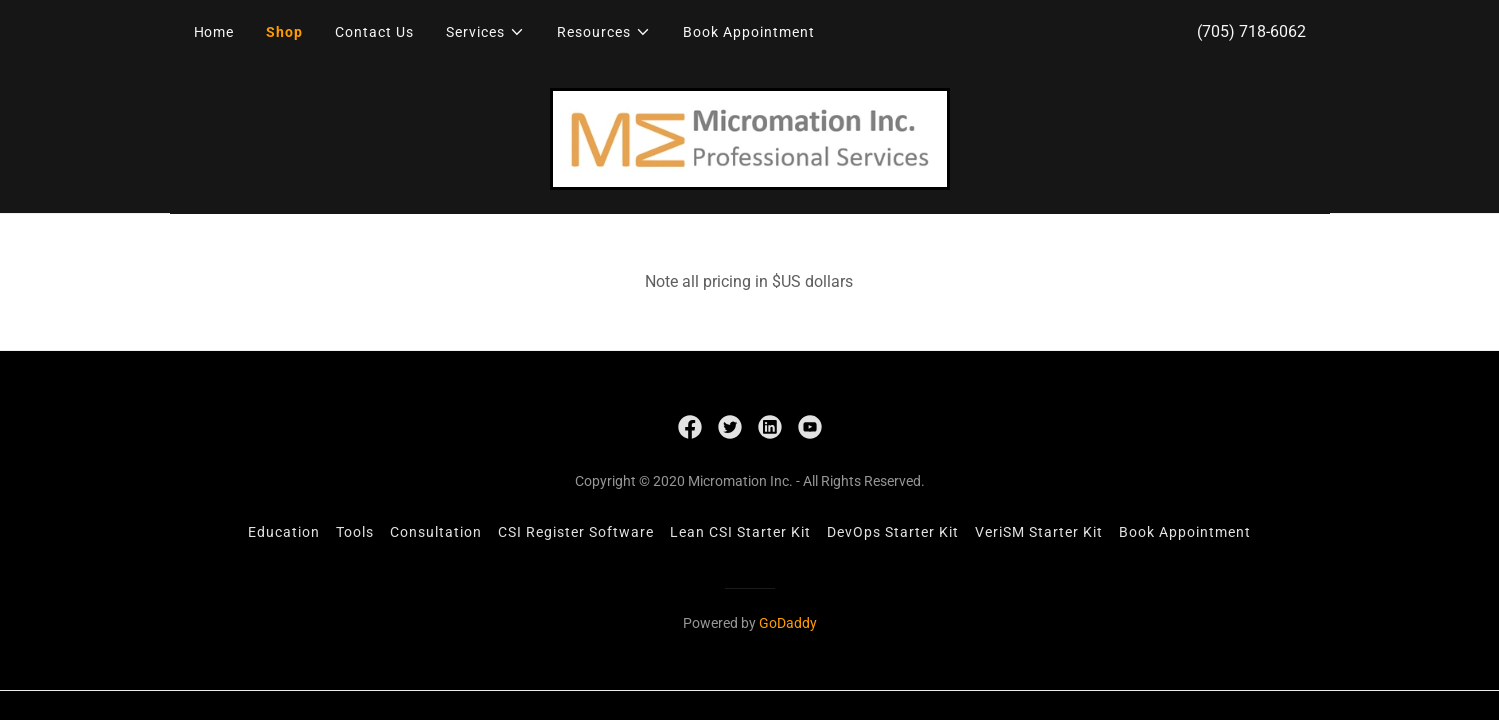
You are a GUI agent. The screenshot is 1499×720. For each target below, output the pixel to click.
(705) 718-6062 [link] (1251, 31)
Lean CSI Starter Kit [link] (740, 532)
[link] (750, 137)
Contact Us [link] (374, 32)
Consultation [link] (436, 532)
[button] (485, 32)
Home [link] (214, 32)
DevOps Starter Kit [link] (893, 532)
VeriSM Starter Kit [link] (1039, 532)
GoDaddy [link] (788, 623)
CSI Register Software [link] (576, 532)
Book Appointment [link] (749, 32)
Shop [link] (284, 32)
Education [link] (284, 532)
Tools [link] (355, 532)
